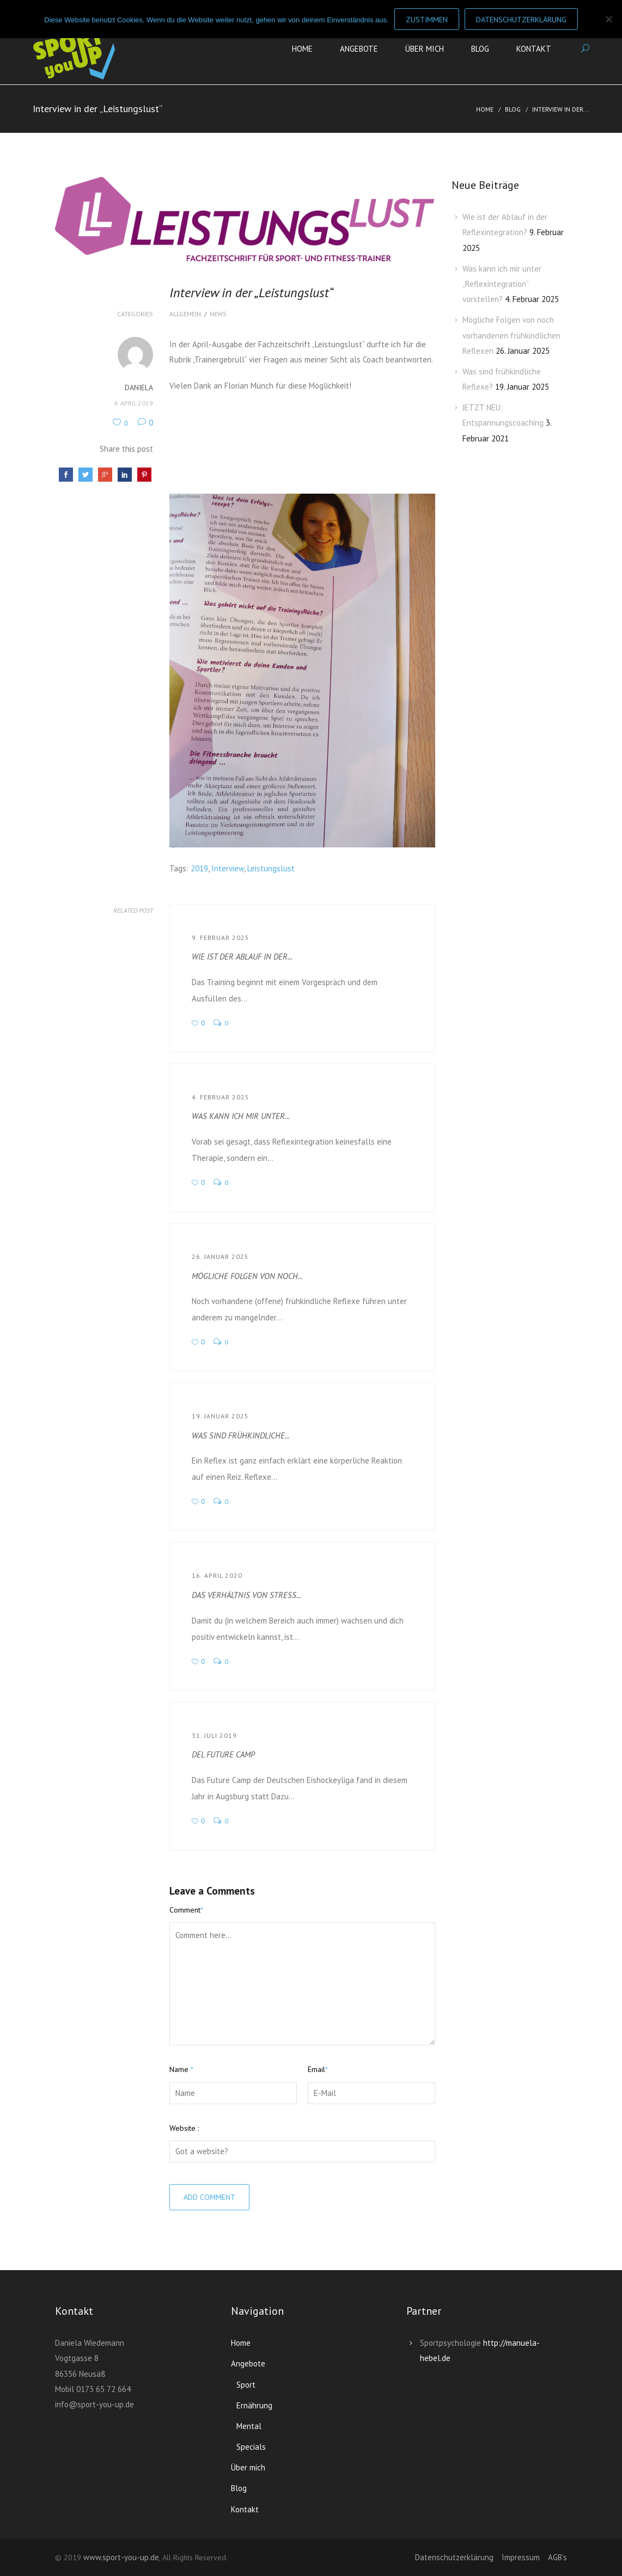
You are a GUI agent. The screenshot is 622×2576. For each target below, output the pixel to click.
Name (181, 2069)
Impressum (521, 2557)
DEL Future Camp (223, 1754)
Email (318, 2069)
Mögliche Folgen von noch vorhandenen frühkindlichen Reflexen (511, 335)
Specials (251, 2447)
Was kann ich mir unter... (241, 1116)
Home (302, 49)
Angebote (359, 49)
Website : (184, 2128)
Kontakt (533, 49)
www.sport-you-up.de (121, 2557)
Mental (248, 2426)
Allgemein (185, 314)
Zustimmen (427, 19)
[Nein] (608, 19)
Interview (227, 868)
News (218, 314)
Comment (186, 1910)
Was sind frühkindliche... (241, 1435)
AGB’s (557, 2557)
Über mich (424, 49)
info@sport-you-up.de (94, 2404)
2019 (199, 868)
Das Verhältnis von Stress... (246, 1595)
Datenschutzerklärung (454, 2557)
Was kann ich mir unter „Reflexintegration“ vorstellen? (501, 283)
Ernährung (254, 2405)
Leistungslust (271, 868)
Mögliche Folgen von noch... (247, 1276)
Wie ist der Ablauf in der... (242, 956)
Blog (480, 49)
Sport (245, 2385)
